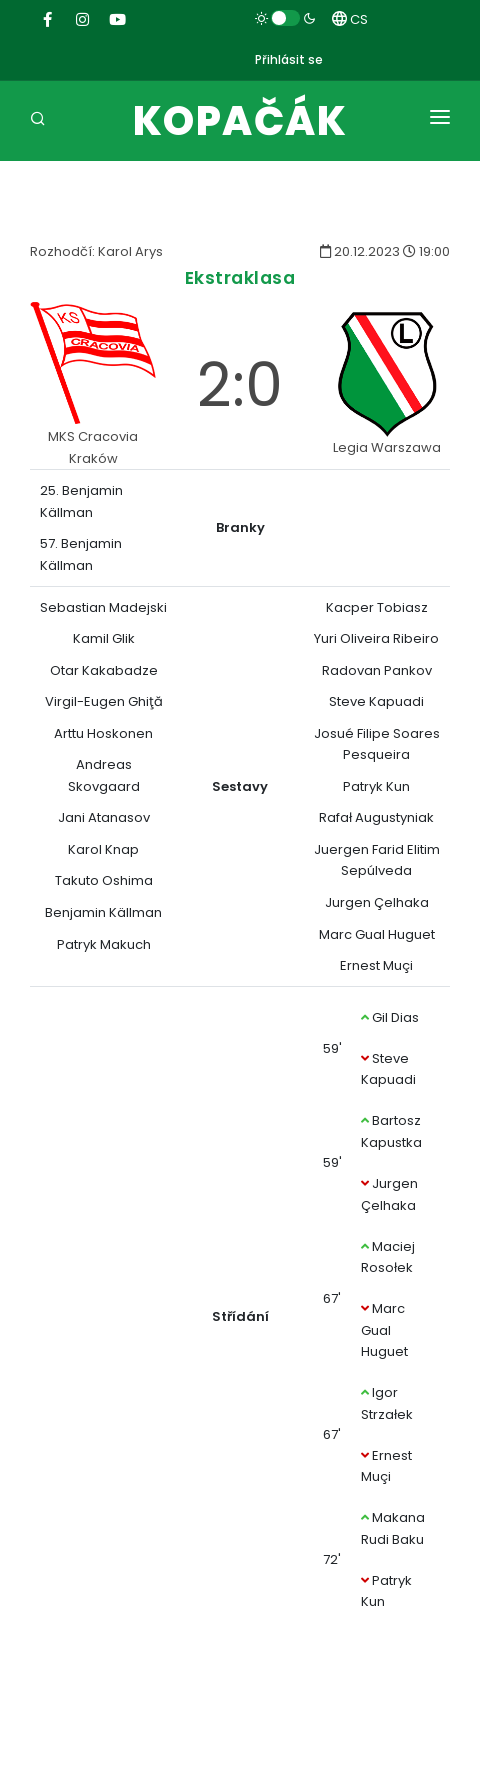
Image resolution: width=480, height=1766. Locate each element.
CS (350, 19)
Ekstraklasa (240, 277)
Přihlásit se (289, 59)
